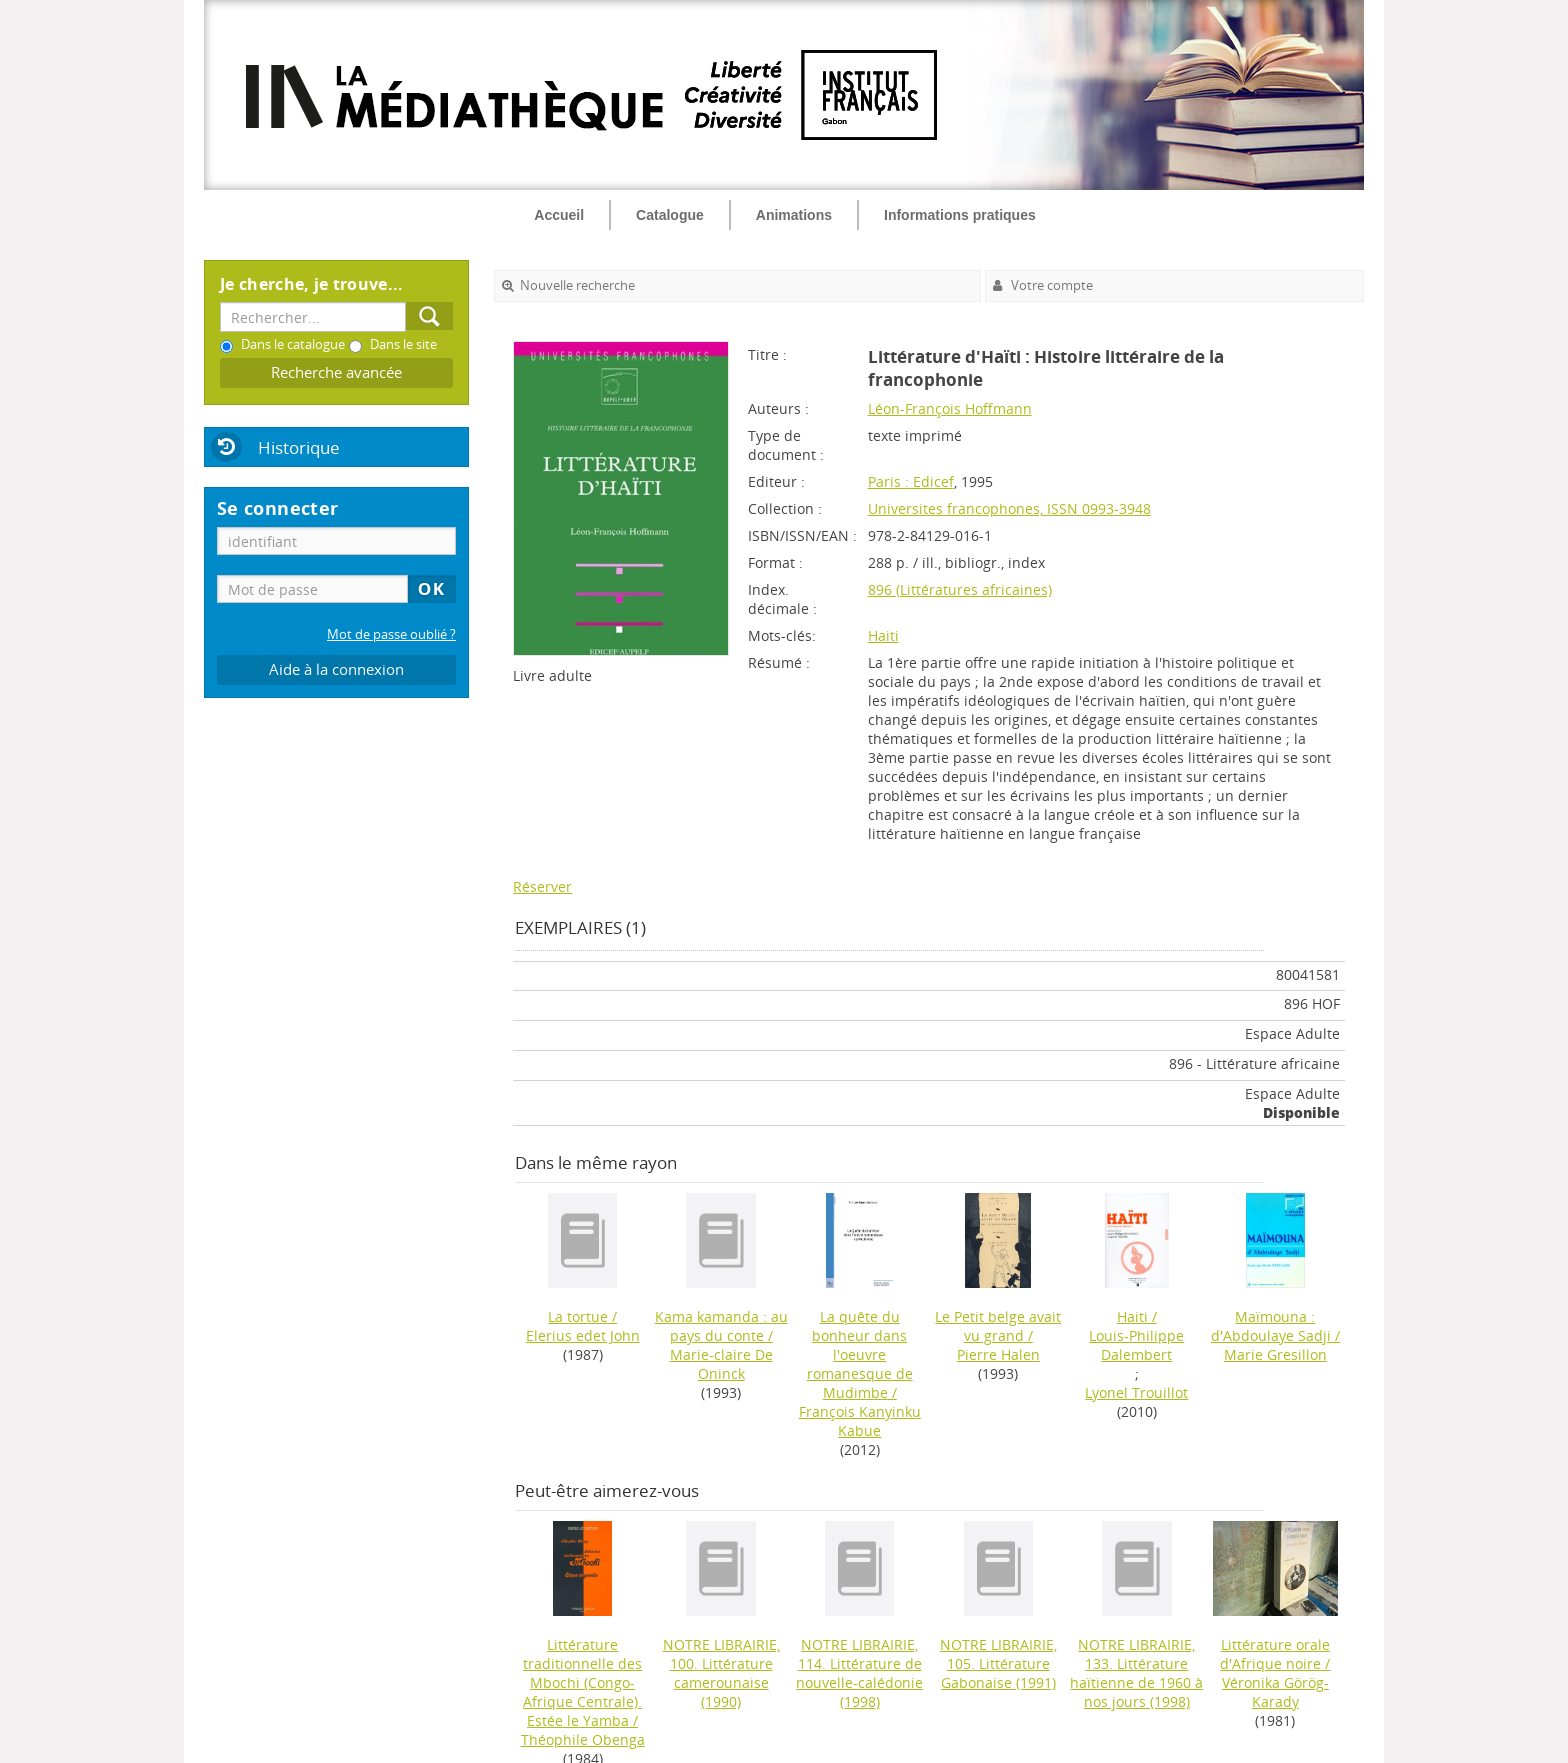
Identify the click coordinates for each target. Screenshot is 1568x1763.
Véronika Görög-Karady (1275, 1692)
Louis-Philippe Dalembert (1136, 1345)
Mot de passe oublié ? (391, 634)
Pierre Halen (998, 1354)
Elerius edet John (583, 1335)
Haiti (883, 635)
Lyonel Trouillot (1136, 1392)
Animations (794, 215)
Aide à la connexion (336, 669)
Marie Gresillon (1275, 1354)
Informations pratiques (960, 215)
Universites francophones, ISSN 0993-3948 (1009, 508)
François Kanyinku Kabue (860, 1421)
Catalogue (670, 215)
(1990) (721, 1673)
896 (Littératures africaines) (960, 589)
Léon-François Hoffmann (950, 408)
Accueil (559, 215)
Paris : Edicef (911, 481)
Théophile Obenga (583, 1739)
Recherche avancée (336, 372)
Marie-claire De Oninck (721, 1364)
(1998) (859, 1673)
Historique (299, 447)
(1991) (998, 1663)
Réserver (542, 886)
